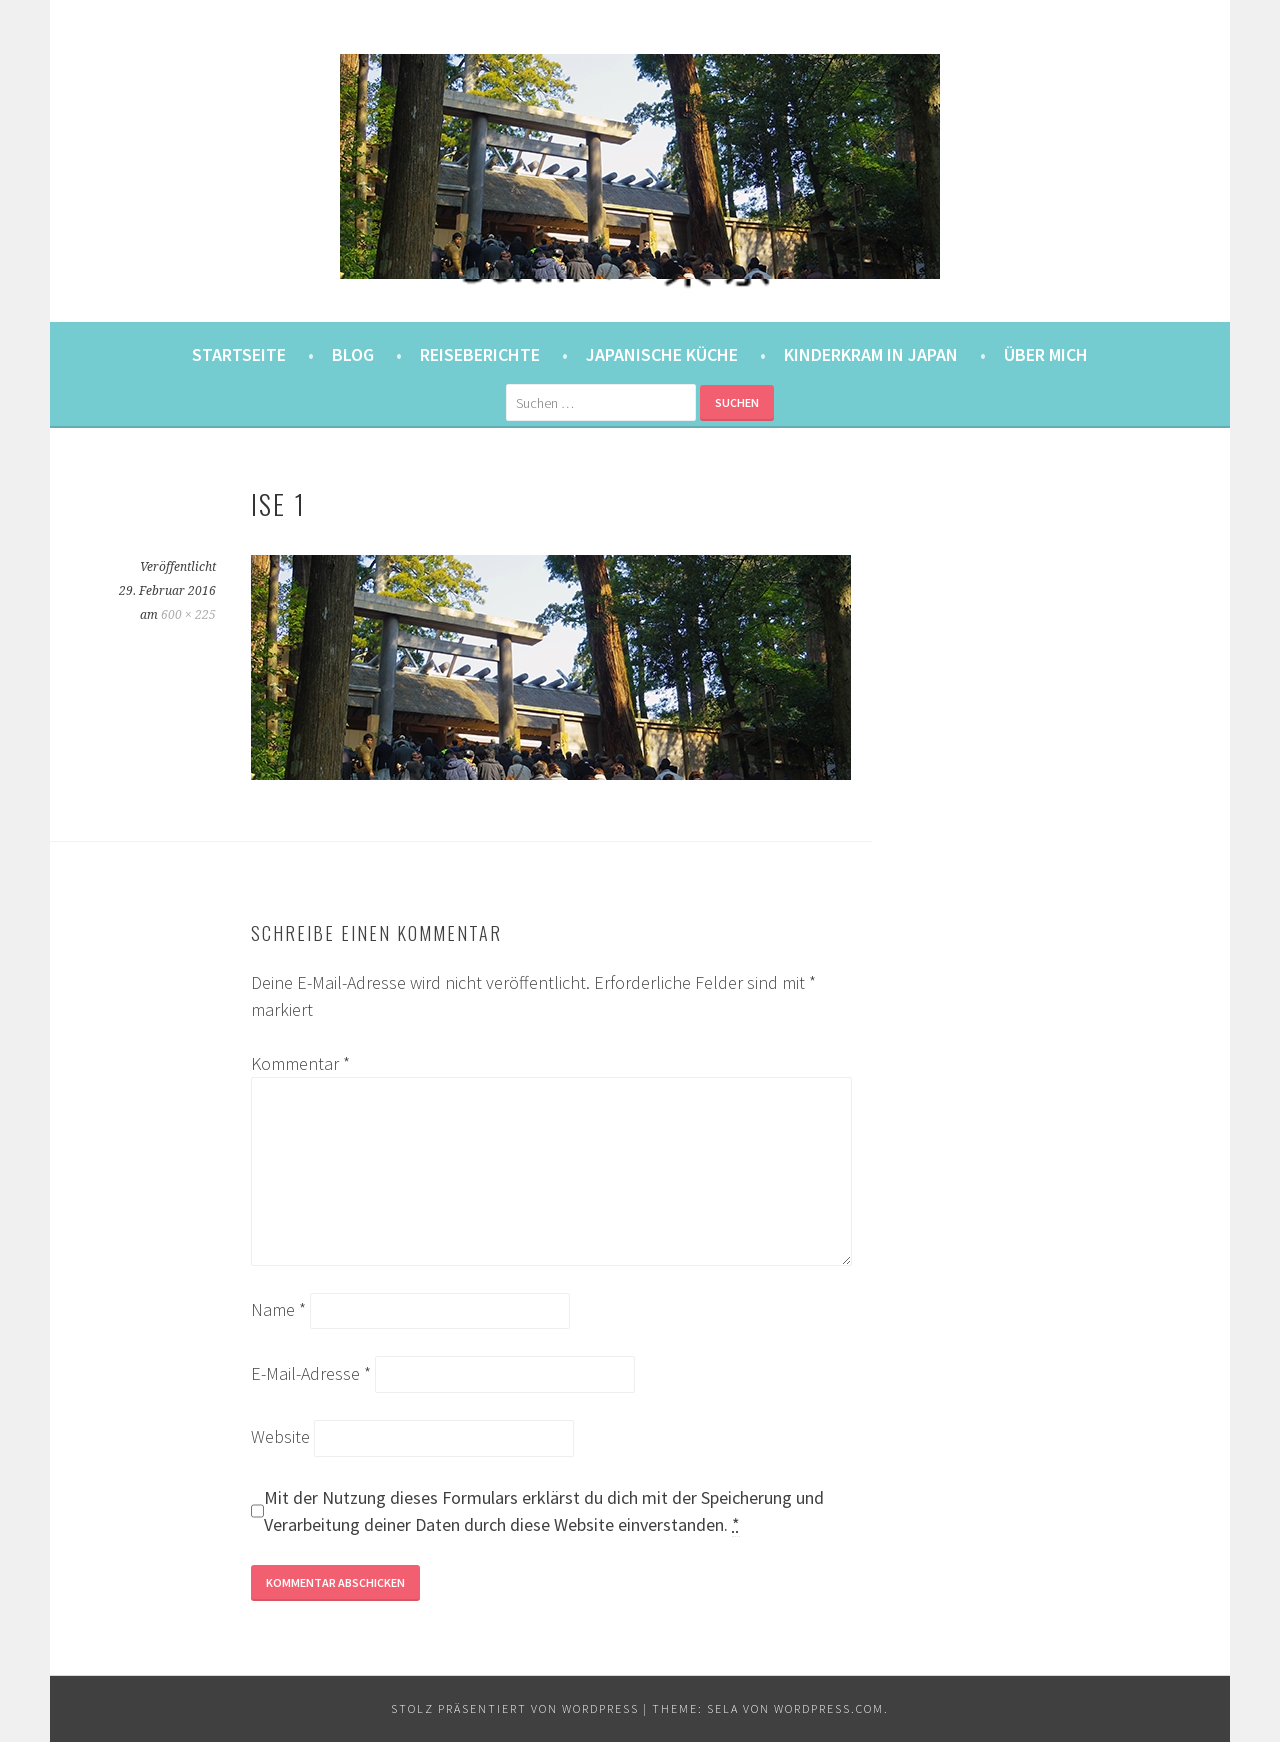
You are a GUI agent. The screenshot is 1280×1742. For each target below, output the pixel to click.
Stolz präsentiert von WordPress (515, 1708)
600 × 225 (188, 615)
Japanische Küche (662, 354)
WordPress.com (829, 1708)
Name (278, 1309)
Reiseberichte (480, 354)
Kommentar (300, 1063)
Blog (353, 354)
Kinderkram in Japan (871, 354)
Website (280, 1436)
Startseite (239, 354)
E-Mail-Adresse (311, 1373)
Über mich (1046, 354)
